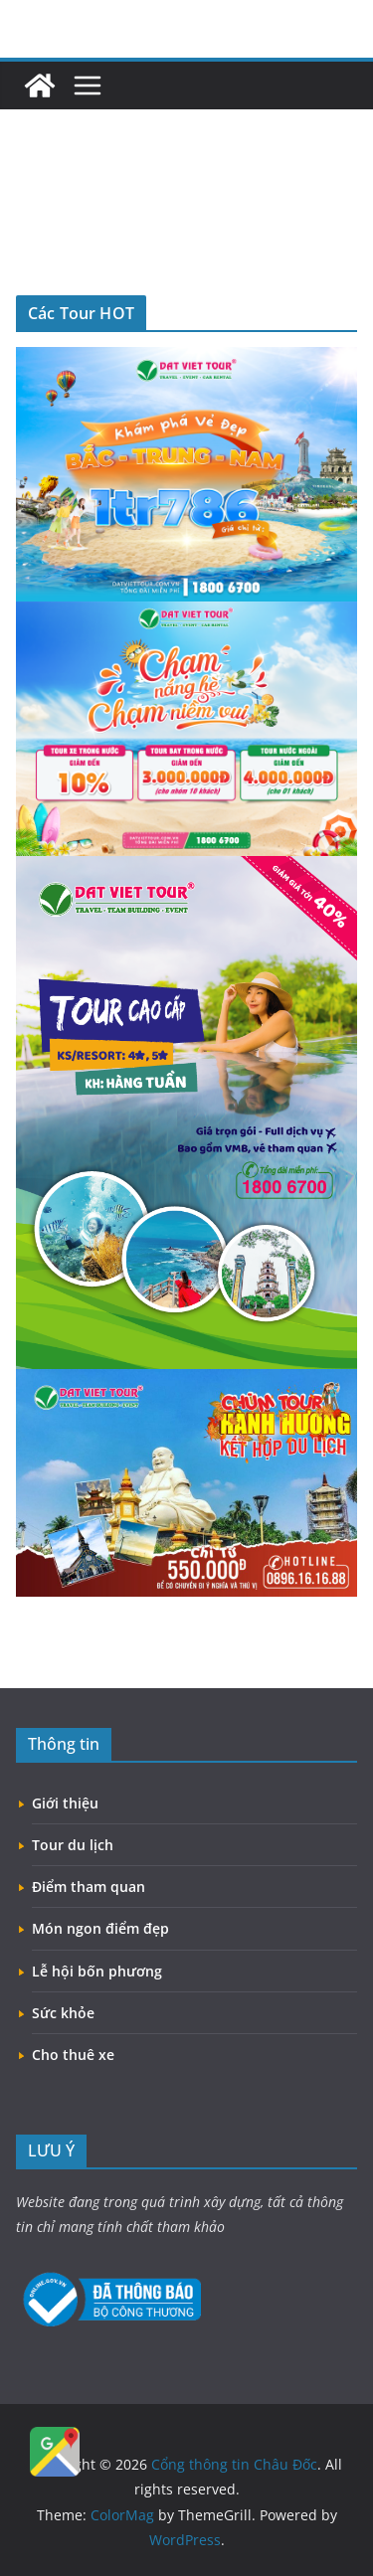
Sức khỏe (63, 2012)
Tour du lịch (72, 1844)
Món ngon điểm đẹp (100, 1928)
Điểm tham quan (88, 1886)
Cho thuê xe (73, 2054)
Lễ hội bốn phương (97, 1971)
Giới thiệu (65, 1803)
